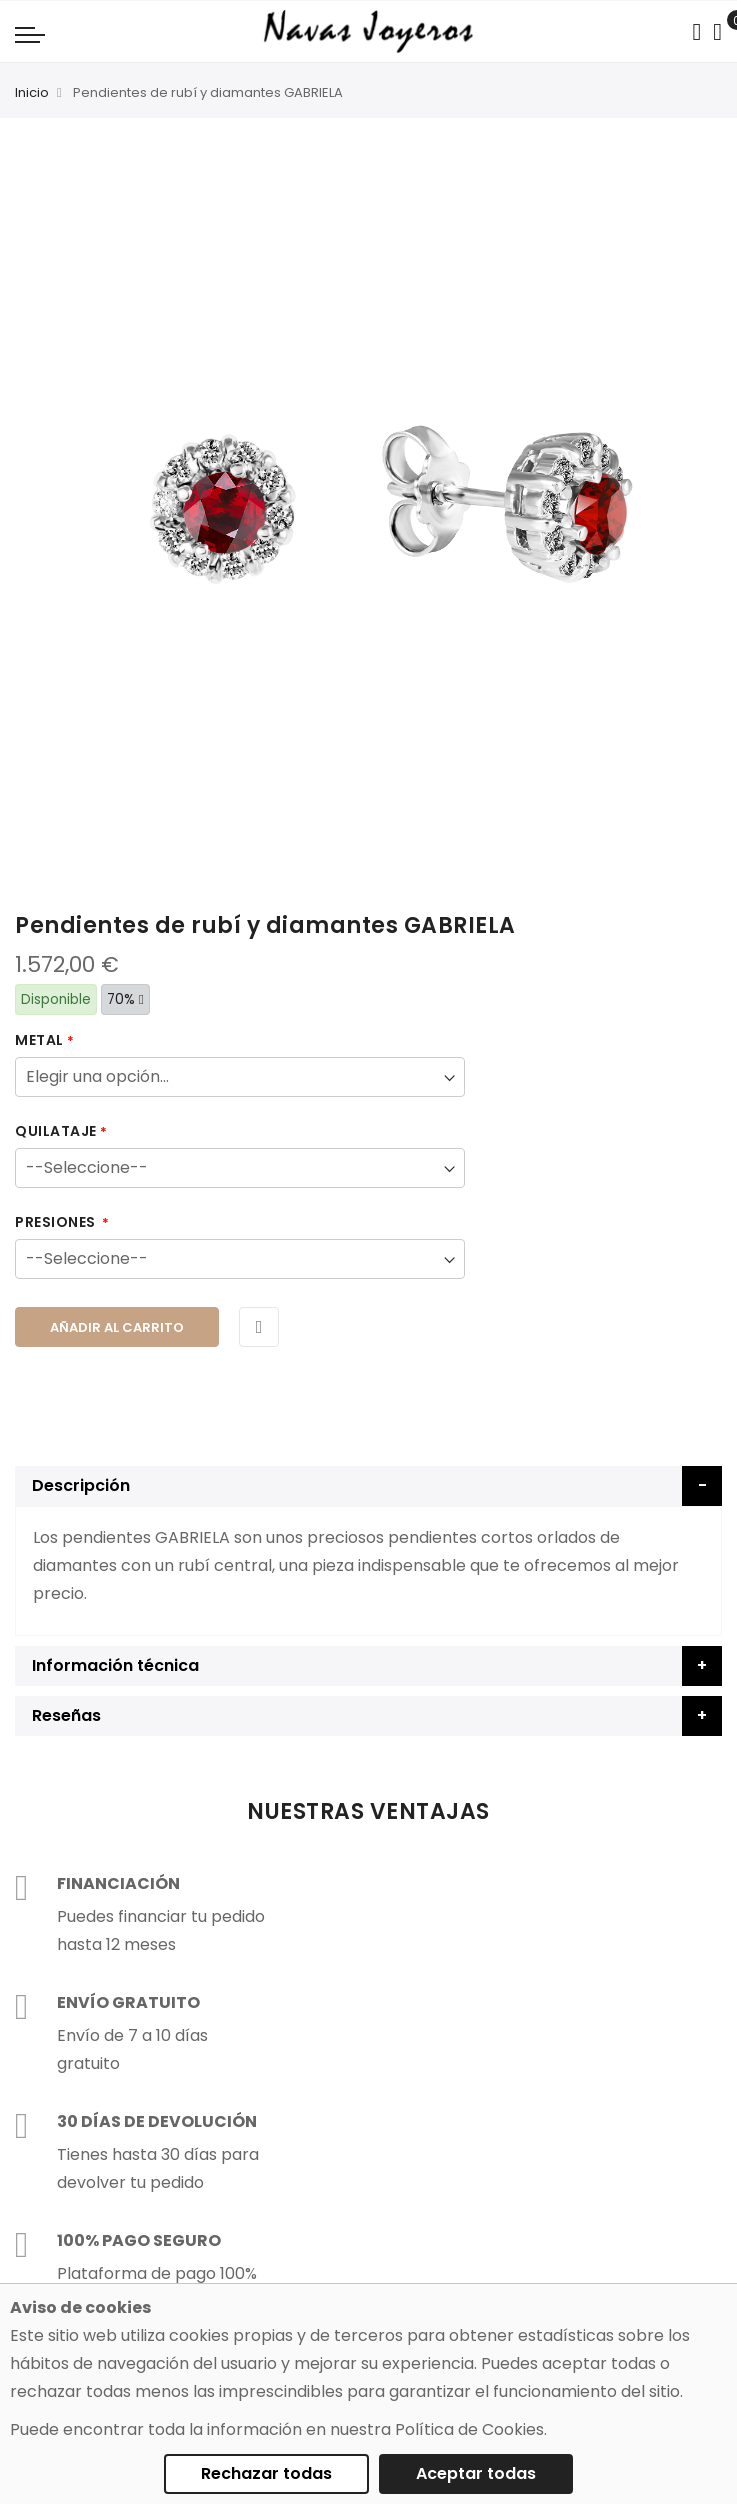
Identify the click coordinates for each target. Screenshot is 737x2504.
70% (125, 999)
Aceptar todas (476, 2473)
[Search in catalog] (696, 32)
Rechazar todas (266, 2473)
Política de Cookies (469, 2429)
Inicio (32, 92)
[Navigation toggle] (30, 34)
